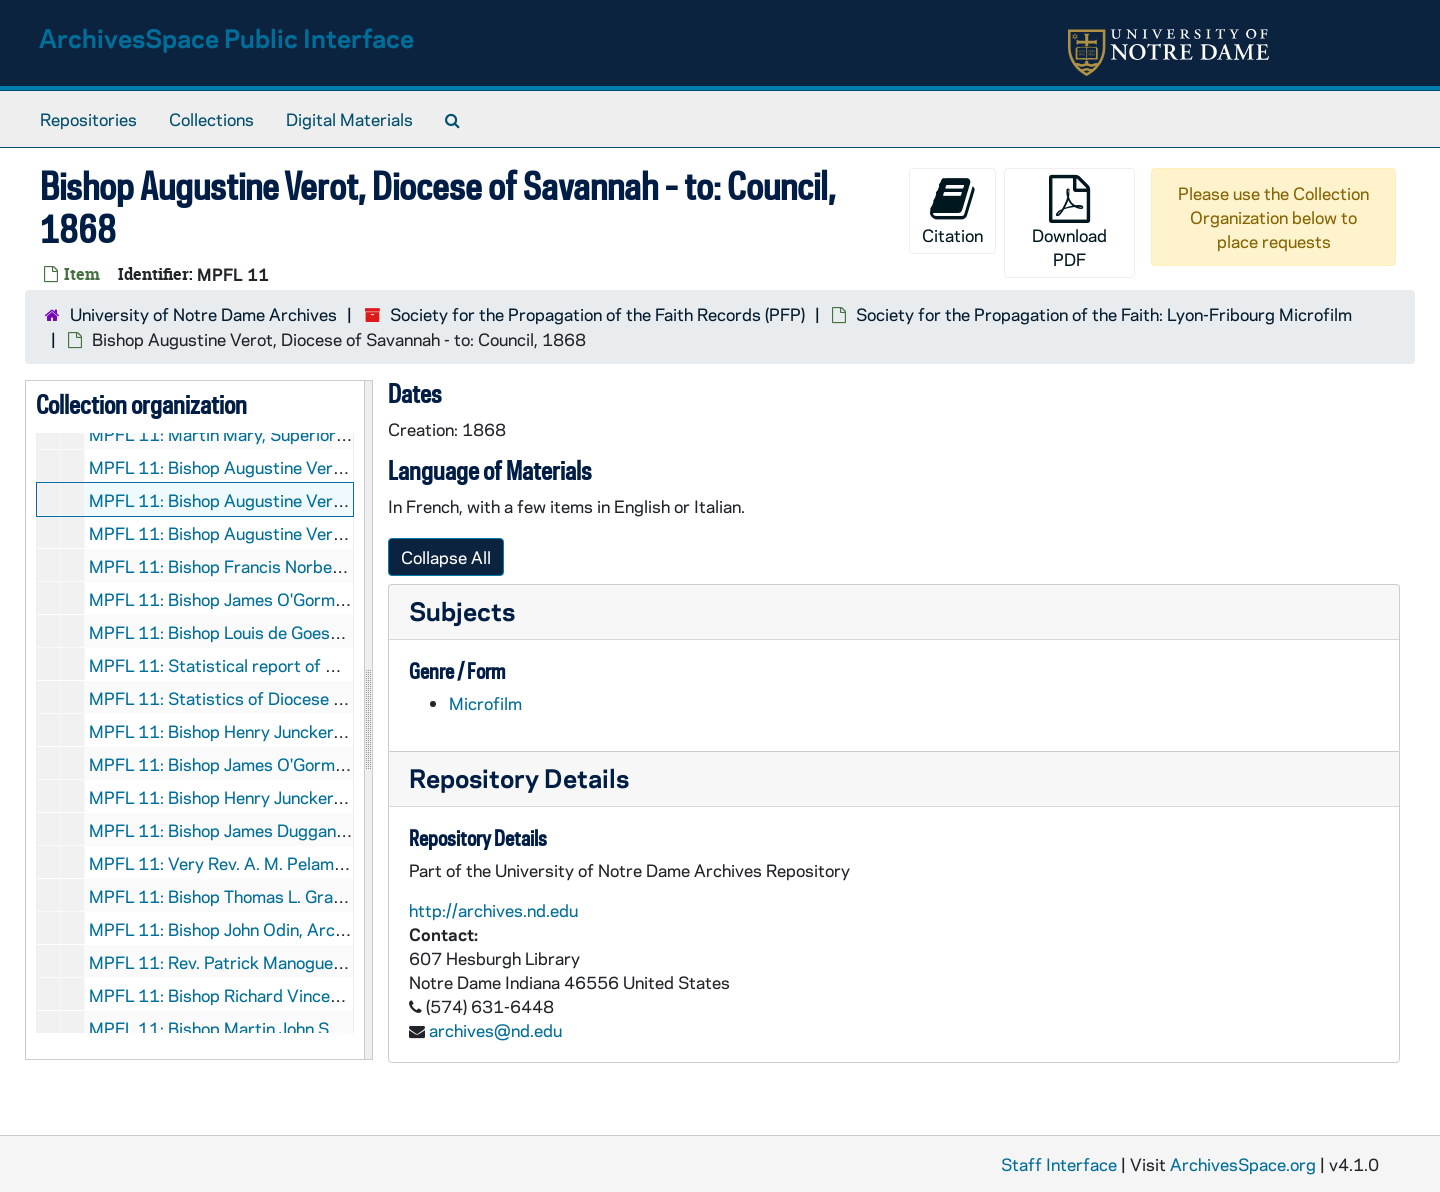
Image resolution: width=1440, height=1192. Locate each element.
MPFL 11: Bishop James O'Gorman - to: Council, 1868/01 (308, 764)
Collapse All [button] (446, 557)
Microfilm (485, 703)
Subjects (462, 610)
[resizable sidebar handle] (368, 720)
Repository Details (519, 777)
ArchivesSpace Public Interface (226, 37)
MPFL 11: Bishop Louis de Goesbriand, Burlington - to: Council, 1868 (350, 632)
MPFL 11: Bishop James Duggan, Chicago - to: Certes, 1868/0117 (344, 830)
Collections (211, 119)
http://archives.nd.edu (493, 910)
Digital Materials (349, 119)
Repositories (88, 119)
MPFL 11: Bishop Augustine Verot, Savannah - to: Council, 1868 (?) (344, 467)
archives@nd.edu (495, 1030)
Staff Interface (1059, 1164)
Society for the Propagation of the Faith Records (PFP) (597, 314)
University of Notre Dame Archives (203, 314)
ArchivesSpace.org (1243, 1164)
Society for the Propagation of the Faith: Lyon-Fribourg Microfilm (1104, 314)
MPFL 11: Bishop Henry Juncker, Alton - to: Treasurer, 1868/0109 (342, 797)
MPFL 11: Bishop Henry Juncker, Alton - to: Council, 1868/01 (322, 731)
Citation (952, 210)
